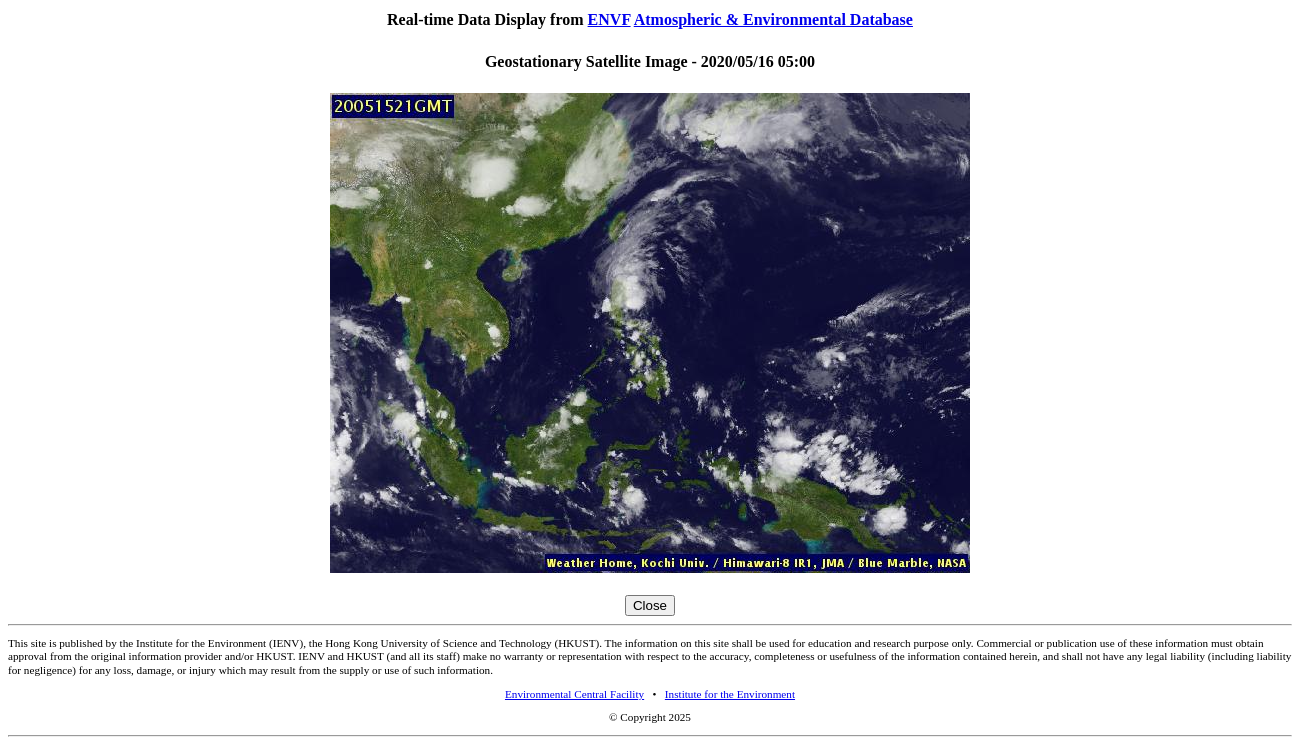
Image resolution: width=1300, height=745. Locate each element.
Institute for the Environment (730, 694)
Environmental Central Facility (574, 694)
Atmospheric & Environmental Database (773, 19)
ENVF (609, 19)
